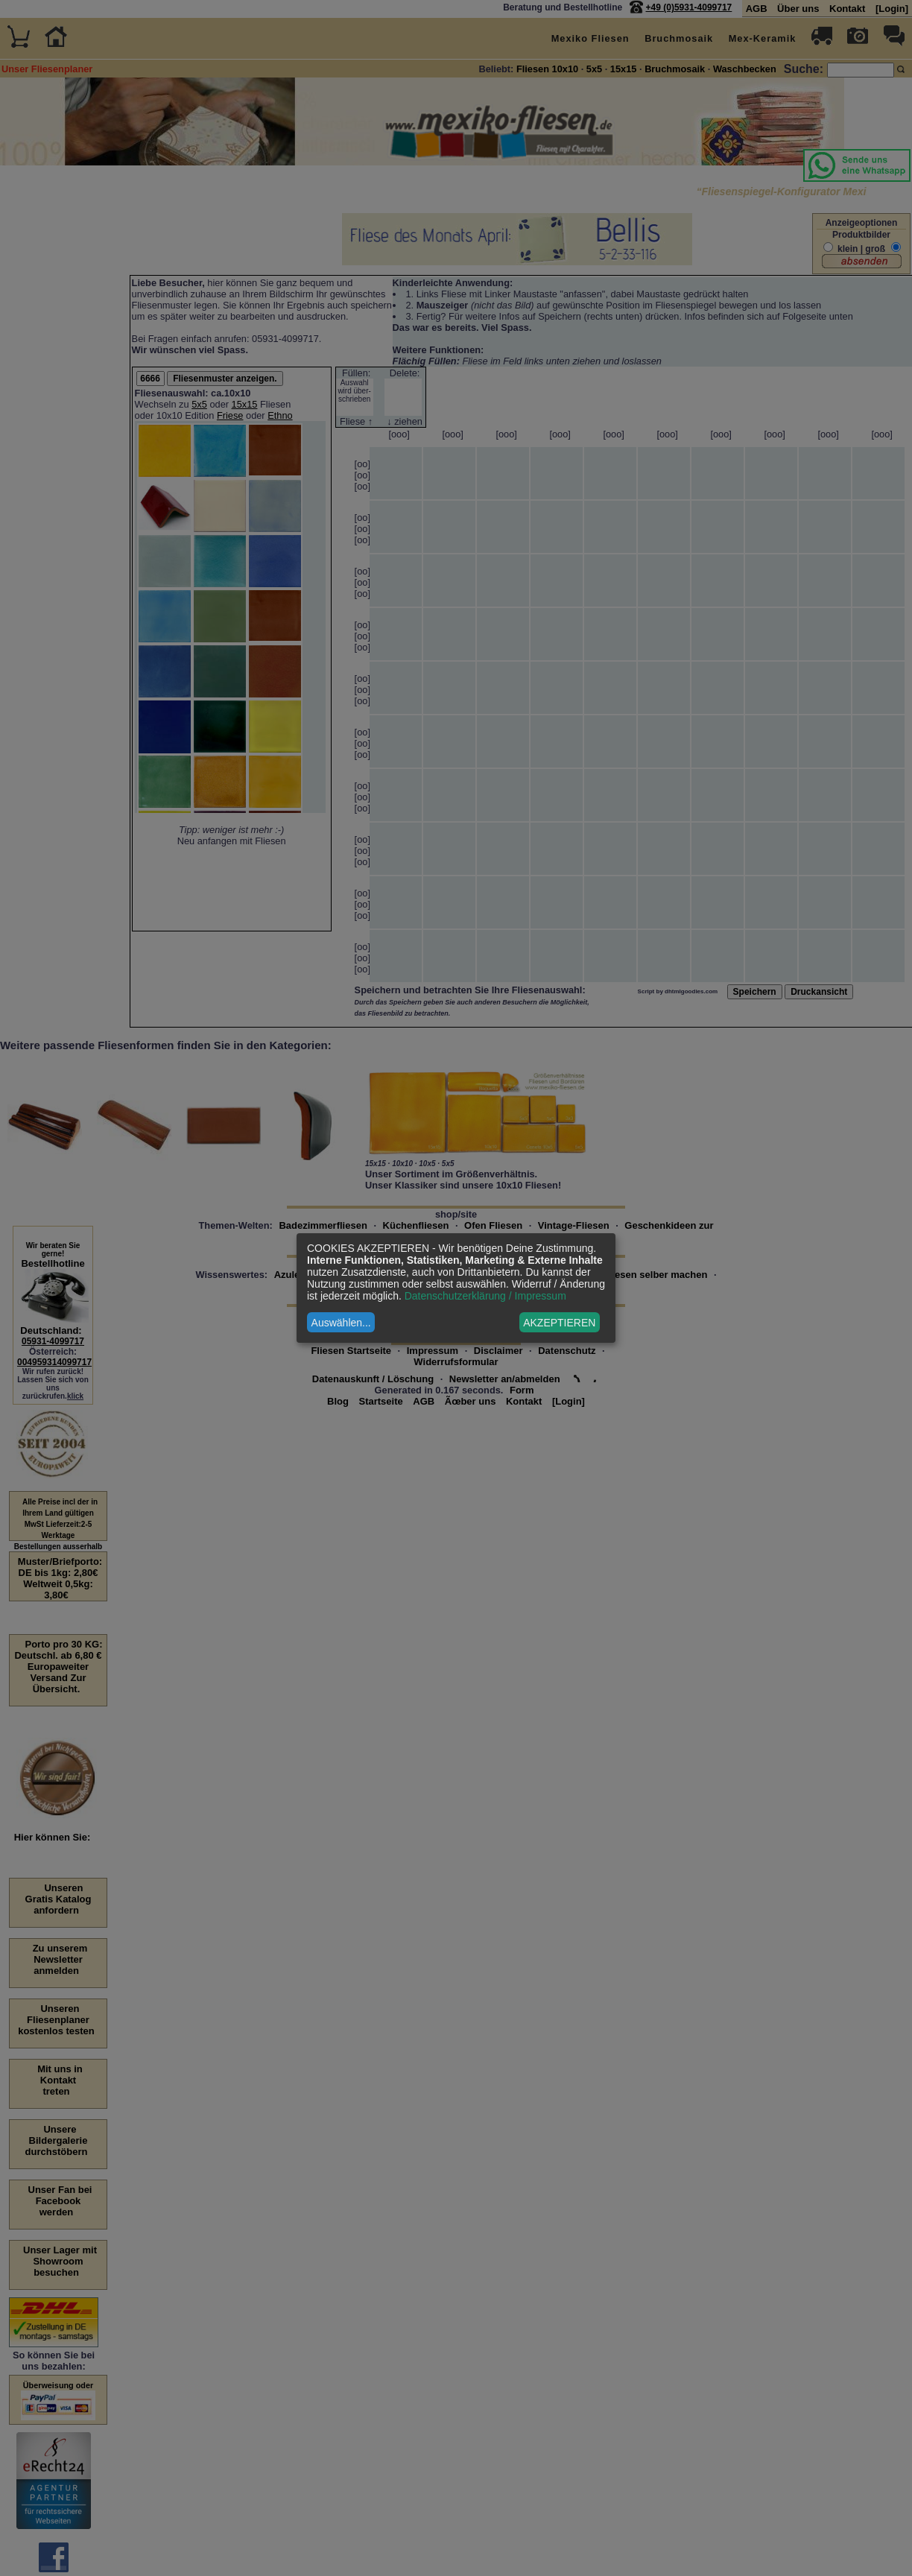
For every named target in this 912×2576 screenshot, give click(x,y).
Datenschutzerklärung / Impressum (485, 1296)
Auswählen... (341, 1323)
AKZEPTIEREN (559, 1323)
